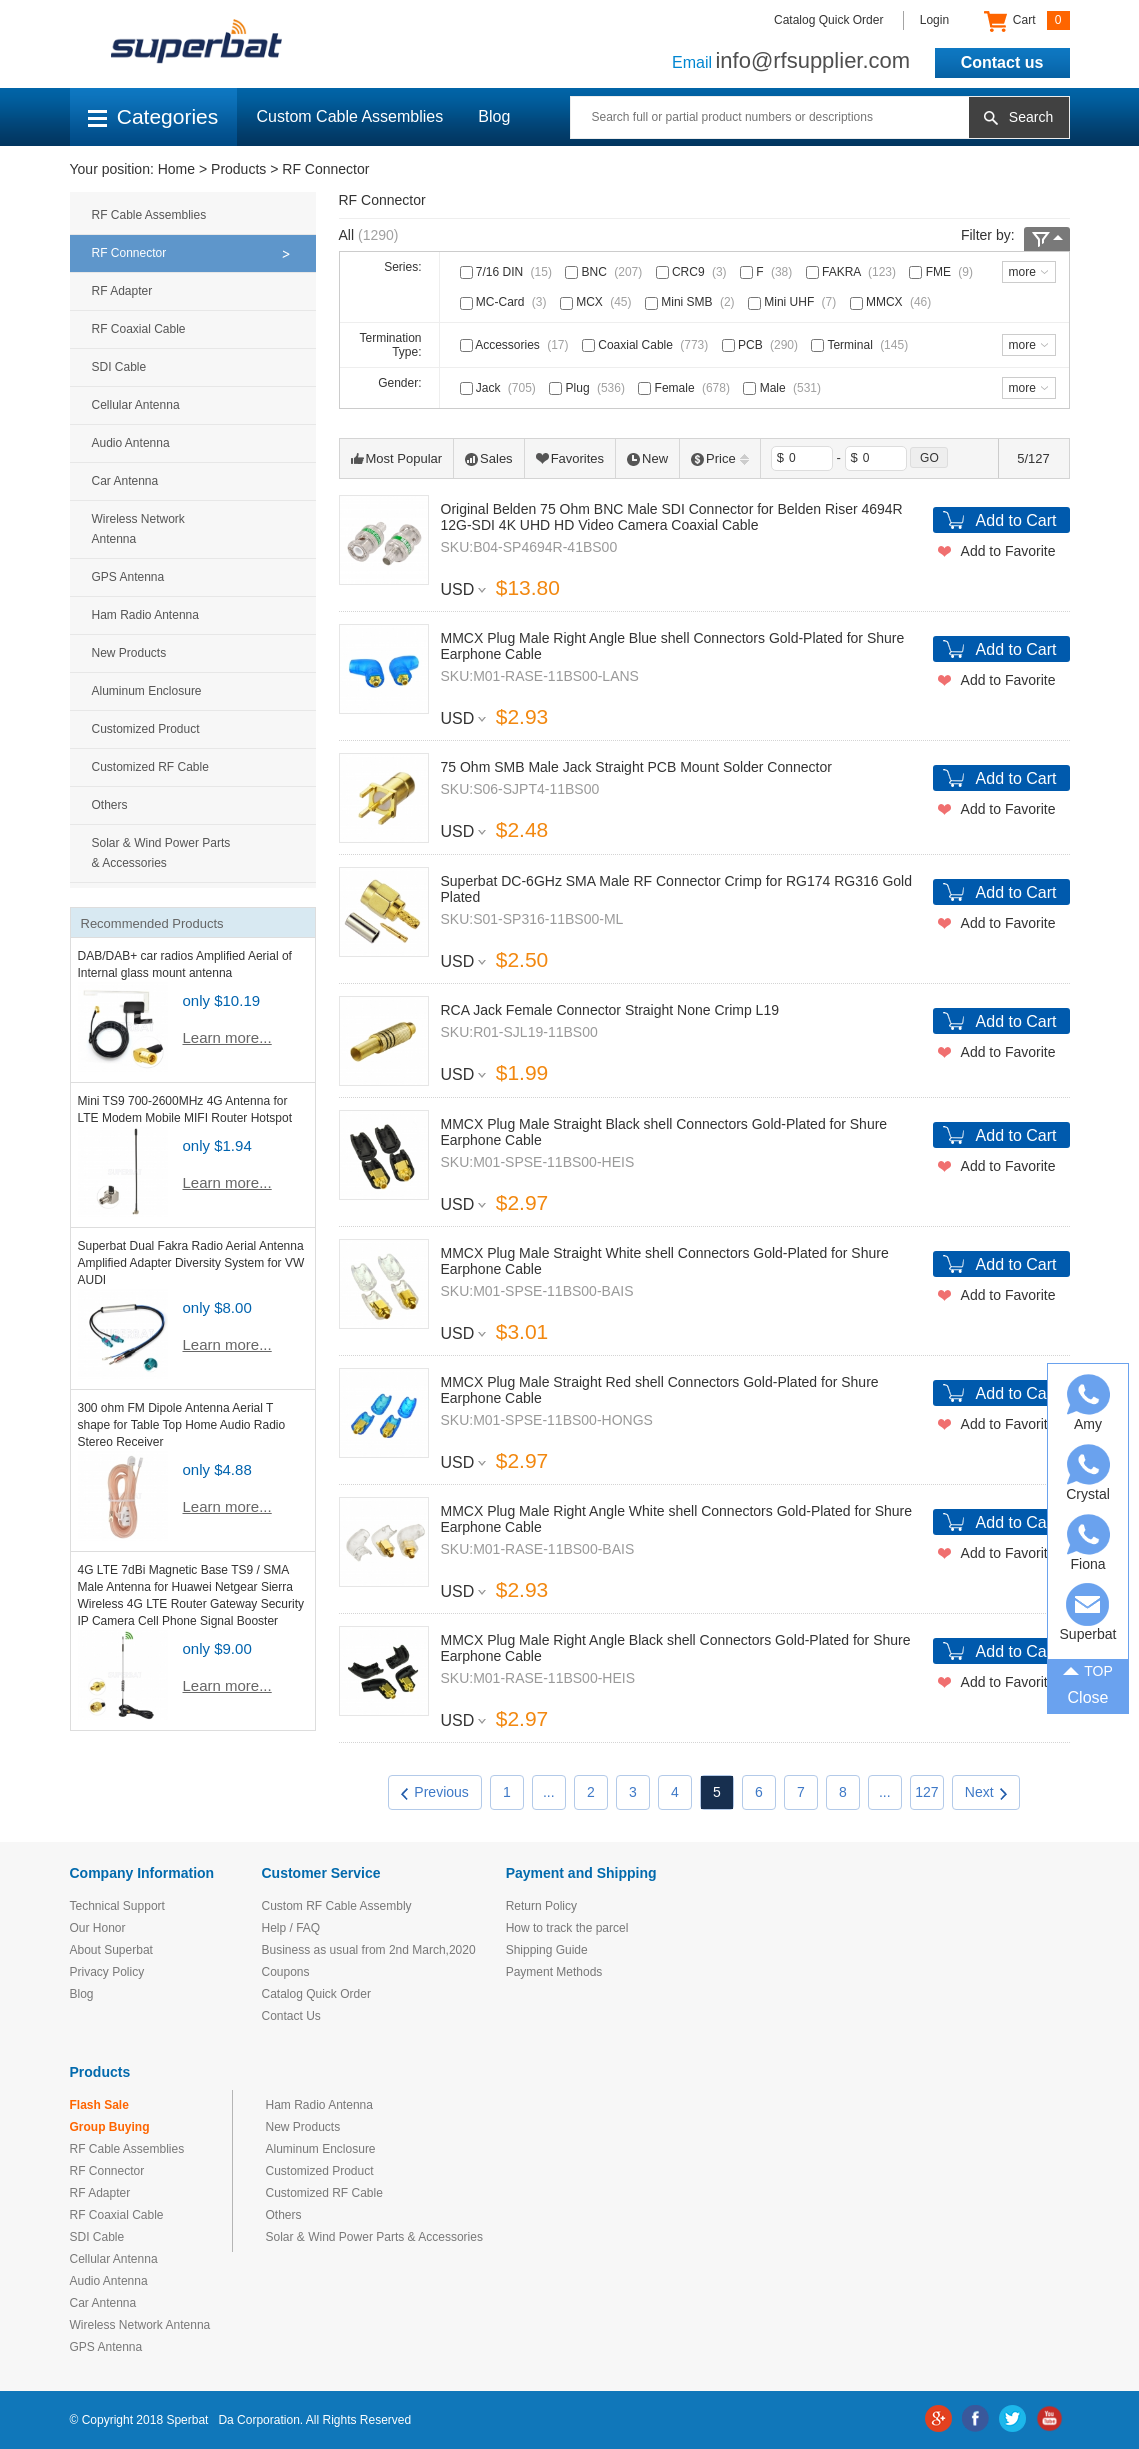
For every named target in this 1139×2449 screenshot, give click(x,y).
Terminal (861, 345)
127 (926, 1792)
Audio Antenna (131, 443)
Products (238, 169)
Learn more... (227, 1037)
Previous (434, 1792)
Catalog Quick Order (828, 20)
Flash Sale (99, 2105)
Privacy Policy (107, 1972)
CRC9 (693, 272)
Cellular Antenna (136, 405)
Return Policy (541, 1906)
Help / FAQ (291, 1928)
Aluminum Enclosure (147, 691)
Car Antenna (125, 481)
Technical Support (117, 1906)
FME (943, 272)
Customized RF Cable (150, 767)
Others (110, 805)
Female (686, 388)
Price (720, 458)
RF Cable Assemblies (149, 215)
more (1022, 272)
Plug (589, 388)
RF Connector (325, 169)
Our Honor (98, 1928)
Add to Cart (1016, 520)
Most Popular (397, 458)
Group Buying (110, 2127)
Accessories (516, 345)
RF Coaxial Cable (139, 329)
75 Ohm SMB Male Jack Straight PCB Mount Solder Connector (636, 767)
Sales (489, 458)
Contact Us (291, 2016)
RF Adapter (122, 291)
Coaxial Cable (647, 345)
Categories (153, 116)
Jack (500, 388)
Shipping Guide (547, 1950)
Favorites (570, 458)
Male (784, 388)
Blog (494, 116)
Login (934, 20)
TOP (1088, 1670)
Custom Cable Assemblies (350, 116)
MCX (598, 302)
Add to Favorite (1008, 551)
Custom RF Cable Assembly (337, 1906)
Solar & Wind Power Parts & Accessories (161, 853)
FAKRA (853, 272)
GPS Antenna (128, 577)
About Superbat (111, 1950)
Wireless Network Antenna (138, 529)
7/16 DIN (508, 272)
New (647, 458)
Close (1088, 1697)
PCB (762, 345)
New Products (129, 653)
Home (176, 169)
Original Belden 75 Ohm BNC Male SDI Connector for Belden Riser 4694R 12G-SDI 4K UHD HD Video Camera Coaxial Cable (672, 517)
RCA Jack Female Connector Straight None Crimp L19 (610, 1010)
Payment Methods (554, 1972)
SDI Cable (119, 367)
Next (986, 1792)
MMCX (893, 302)
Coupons (286, 1972)
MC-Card (505, 302)
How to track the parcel (567, 1928)
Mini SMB (692, 302)
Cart (1026, 21)
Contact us (1002, 62)
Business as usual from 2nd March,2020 (369, 1950)
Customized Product (146, 729)
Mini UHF (794, 302)
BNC (605, 272)
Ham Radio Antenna (145, 615)
